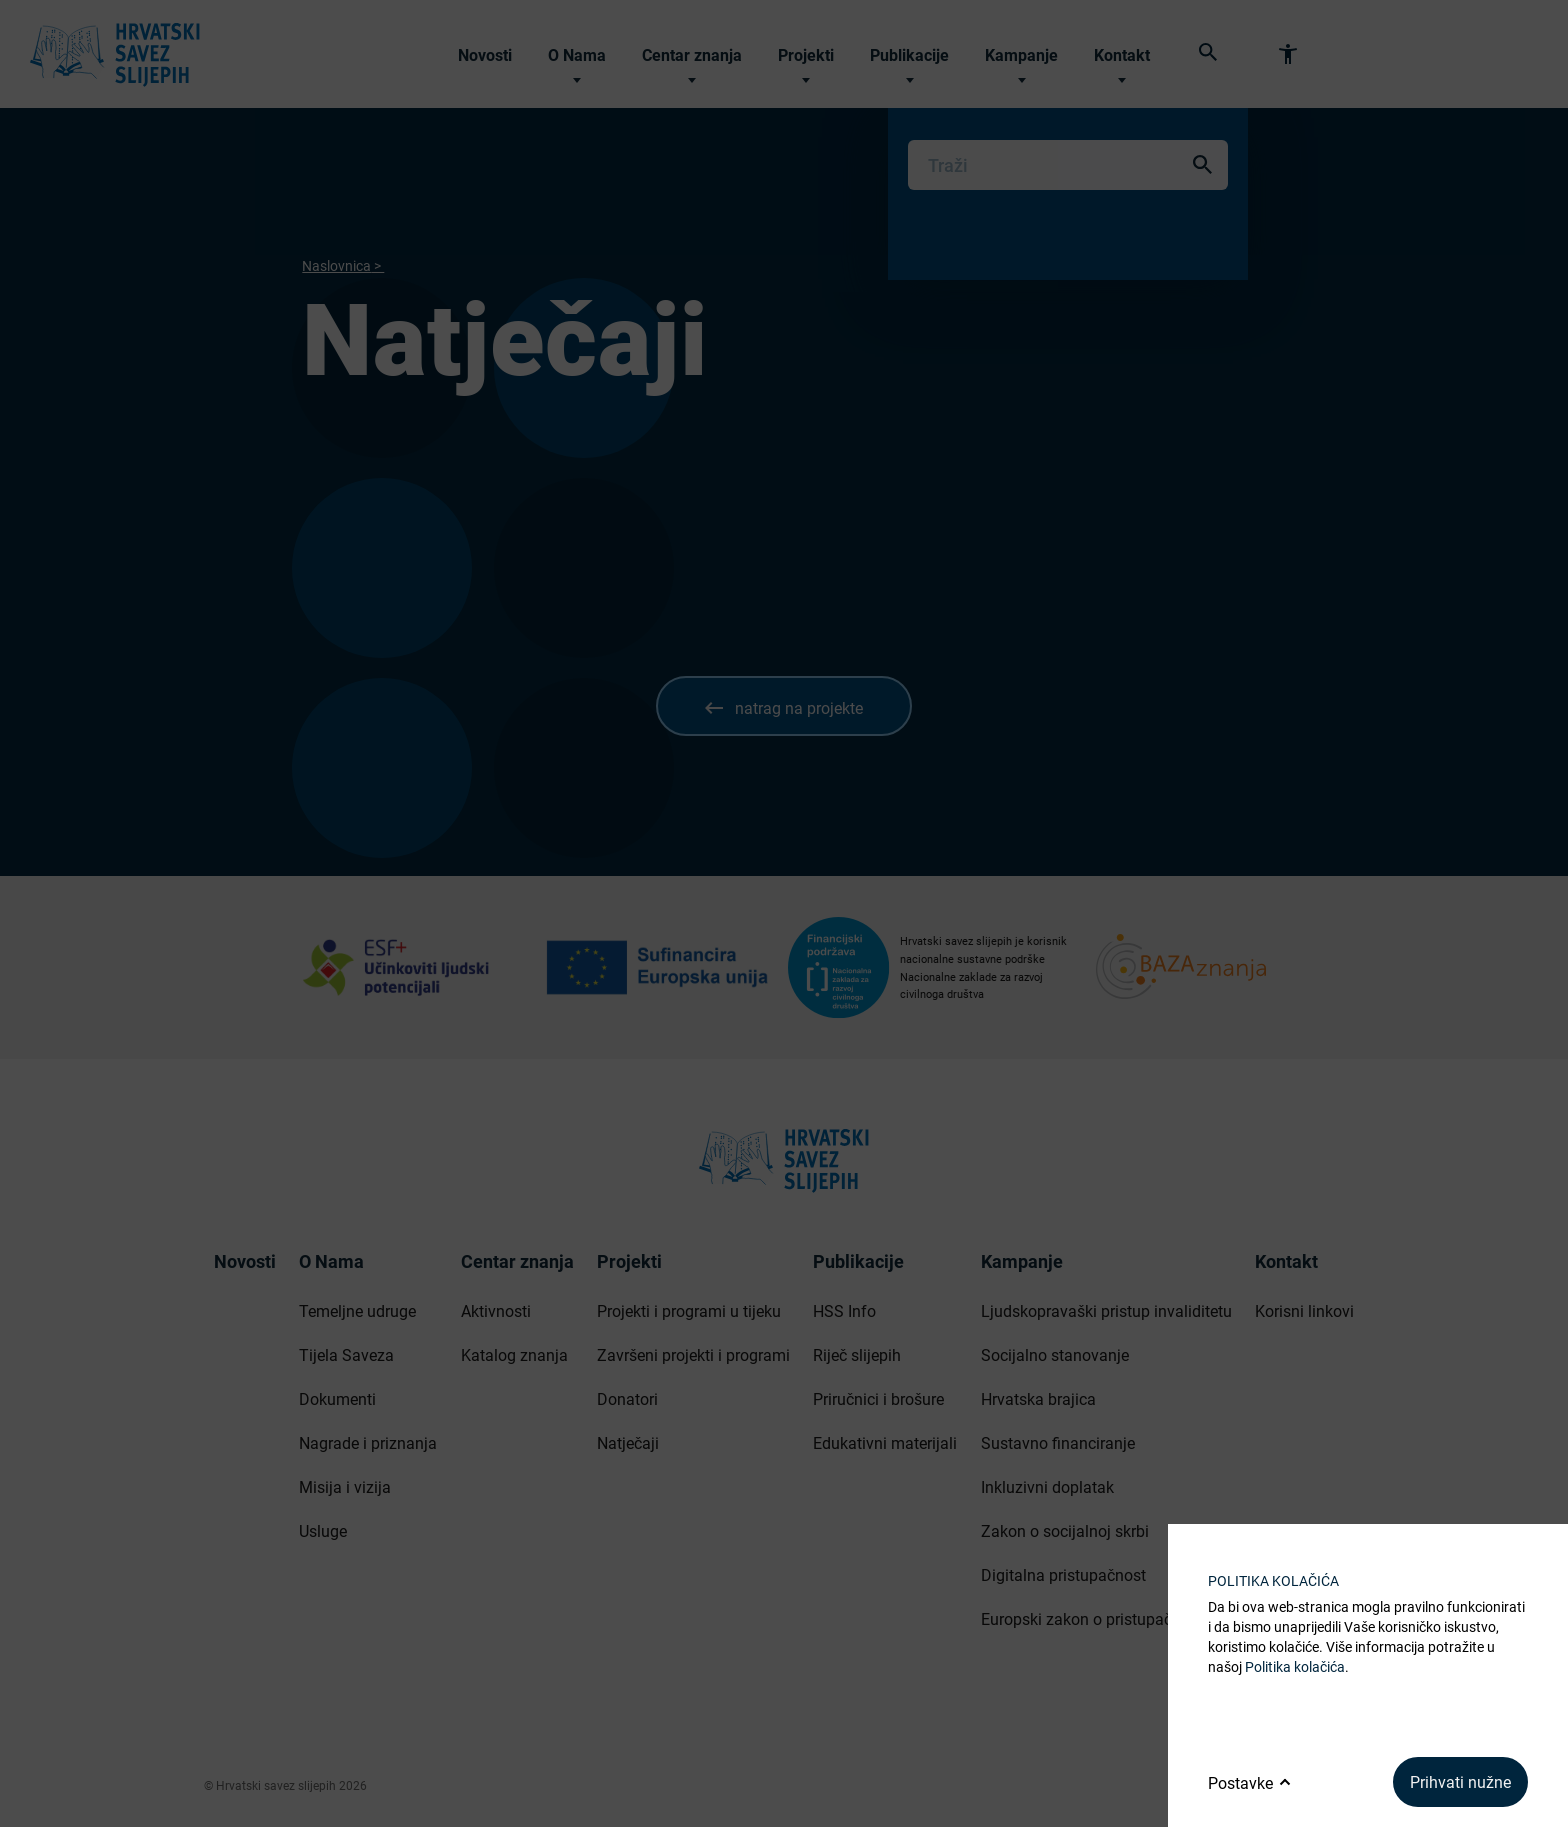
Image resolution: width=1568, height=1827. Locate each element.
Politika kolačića (1295, 1666)
